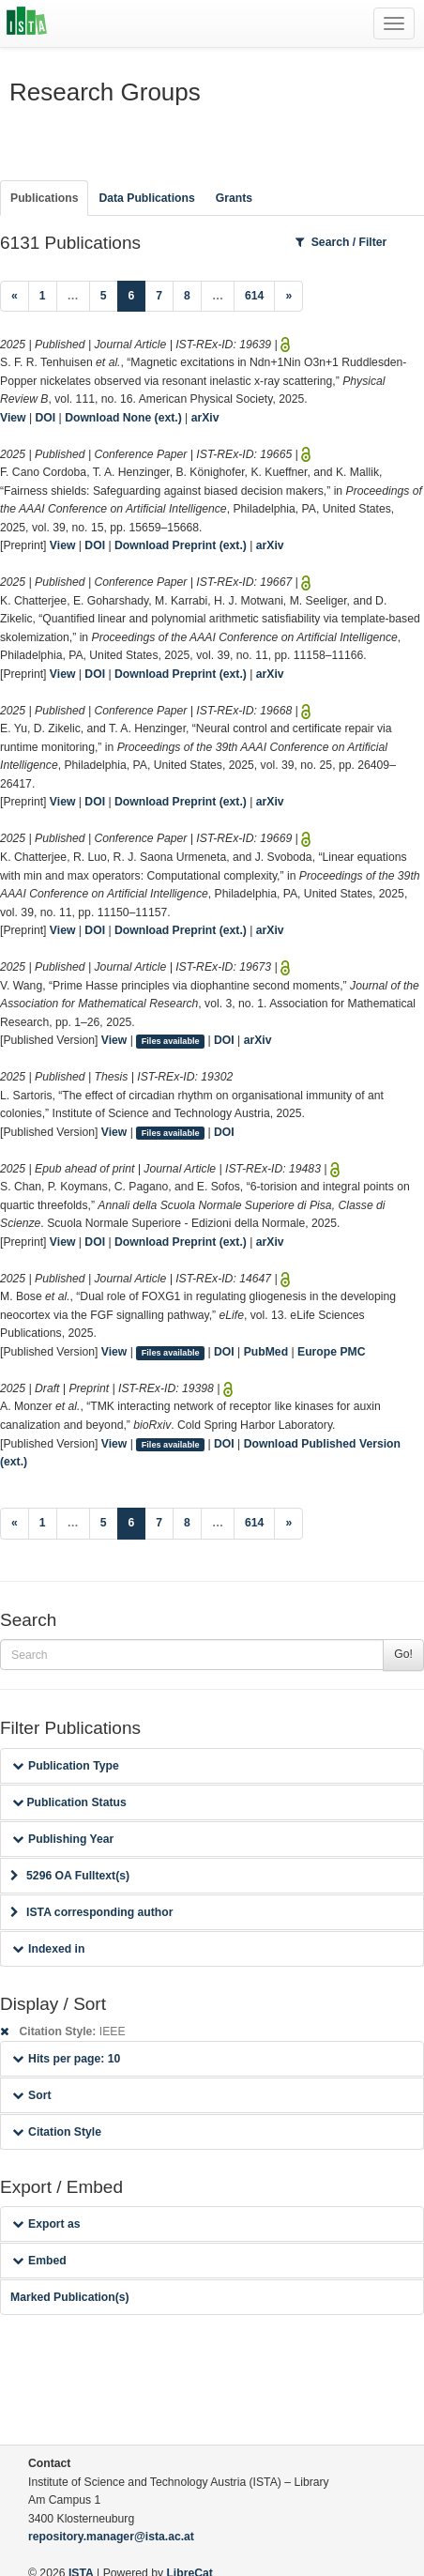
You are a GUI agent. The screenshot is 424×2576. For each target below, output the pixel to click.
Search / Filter (341, 242)
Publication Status (69, 1802)
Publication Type (65, 1765)
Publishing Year (63, 1839)
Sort (31, 2095)
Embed (39, 2260)
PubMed (266, 1351)
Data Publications (146, 198)
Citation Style (56, 2132)
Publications (44, 198)
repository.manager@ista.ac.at (111, 2536)
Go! (403, 1654)
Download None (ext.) (123, 417)
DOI (46, 417)
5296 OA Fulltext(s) (69, 1875)
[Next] (288, 297)
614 (254, 295)
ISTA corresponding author (92, 1912)
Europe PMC (331, 1351)
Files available (171, 1041)
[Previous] (14, 297)
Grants (234, 198)
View (13, 417)
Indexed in (48, 1948)
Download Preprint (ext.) (180, 545)
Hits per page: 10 (66, 2058)
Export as (46, 2224)
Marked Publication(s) (69, 2297)
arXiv (205, 417)
